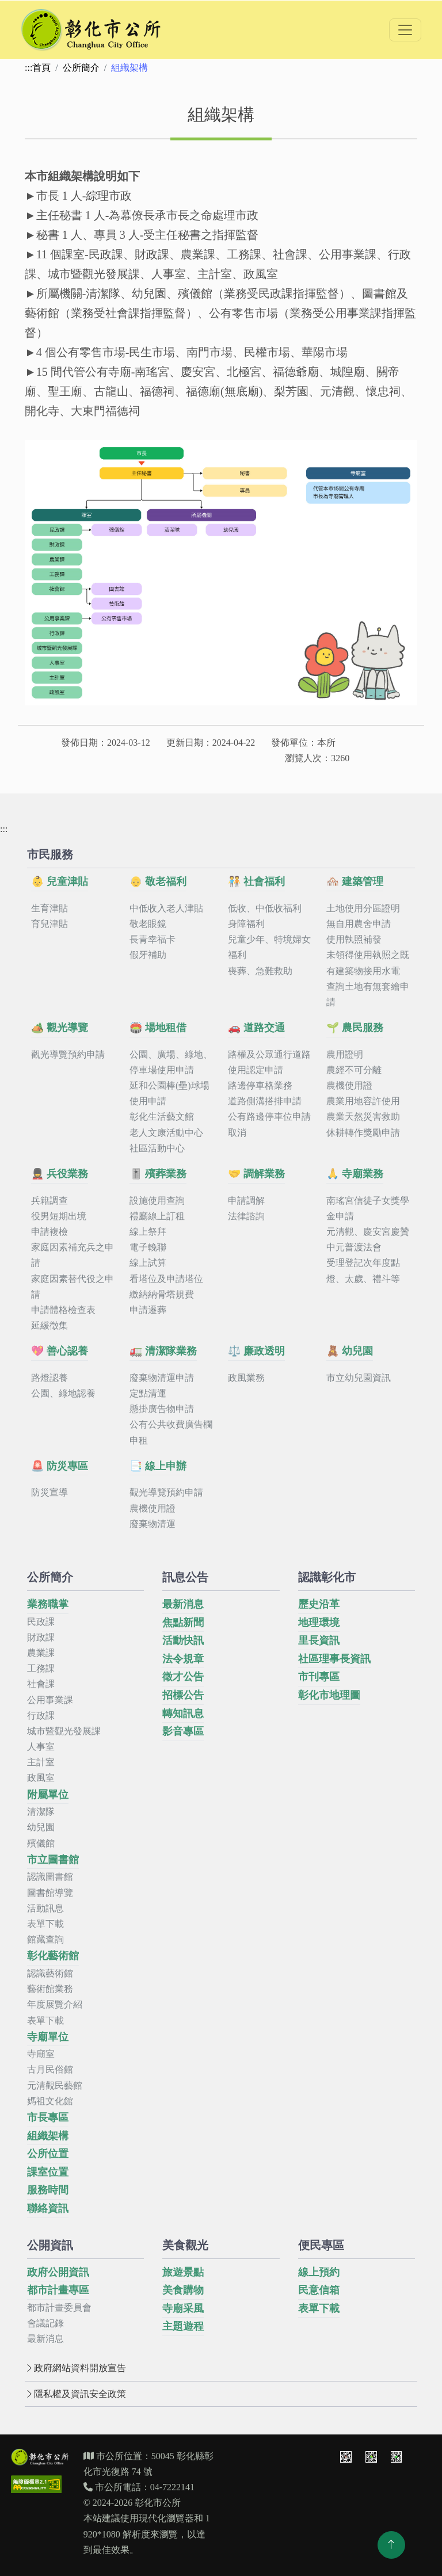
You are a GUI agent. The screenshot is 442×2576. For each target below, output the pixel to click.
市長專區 (47, 2117)
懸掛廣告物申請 (161, 1409)
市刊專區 (319, 1676)
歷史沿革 (319, 1604)
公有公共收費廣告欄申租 (170, 1432)
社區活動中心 (157, 1148)
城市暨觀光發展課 (64, 1731)
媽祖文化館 (50, 2101)
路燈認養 (49, 1378)
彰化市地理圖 (329, 1695)
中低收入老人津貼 (166, 908)
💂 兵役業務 (59, 1174)
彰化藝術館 (53, 1955)
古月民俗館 (50, 2069)
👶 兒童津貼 (59, 881)
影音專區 (183, 1731)
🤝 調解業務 (256, 1174)
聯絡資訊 (47, 2208)
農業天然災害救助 (363, 1116)
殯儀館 (41, 1843)
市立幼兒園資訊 (358, 1378)
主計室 (41, 1762)
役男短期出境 (58, 1216)
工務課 (41, 1668)
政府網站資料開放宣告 (75, 2368)
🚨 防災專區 (59, 1466)
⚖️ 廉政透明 (256, 1351)
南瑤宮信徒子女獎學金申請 (367, 1208)
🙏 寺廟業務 (354, 1174)
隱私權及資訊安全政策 (75, 2394)
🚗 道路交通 (256, 1027)
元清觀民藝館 (54, 2085)
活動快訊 (183, 1640)
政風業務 (246, 1378)
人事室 (41, 1746)
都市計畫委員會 (59, 2307)
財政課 (41, 1637)
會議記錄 (45, 2323)
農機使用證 (349, 1085)
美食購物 (183, 2290)
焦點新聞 (183, 1622)
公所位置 (47, 2153)
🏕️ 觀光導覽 (59, 1027)
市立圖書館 (53, 1859)
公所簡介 (81, 67)
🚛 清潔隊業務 (163, 1351)
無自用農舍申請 (358, 924)
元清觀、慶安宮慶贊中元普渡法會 (367, 1239)
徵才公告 (183, 1676)
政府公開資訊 (58, 2272)
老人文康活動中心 (166, 1133)
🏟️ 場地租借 (157, 1027)
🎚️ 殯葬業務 (157, 1174)
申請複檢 (49, 1232)
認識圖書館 (50, 1877)
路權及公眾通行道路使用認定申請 (269, 1062)
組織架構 (47, 2136)
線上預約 (319, 2272)
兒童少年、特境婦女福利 (269, 947)
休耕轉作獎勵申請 (363, 1133)
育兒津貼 (49, 924)
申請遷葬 (147, 1310)
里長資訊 (319, 1640)
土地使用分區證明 (363, 908)
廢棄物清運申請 (161, 1378)
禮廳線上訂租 (157, 1216)
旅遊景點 (183, 2272)
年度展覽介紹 (54, 2004)
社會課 (41, 1684)
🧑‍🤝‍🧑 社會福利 (256, 881)
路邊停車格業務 (260, 1085)
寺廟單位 (47, 2037)
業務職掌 (47, 1604)
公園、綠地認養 (63, 1393)
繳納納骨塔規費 (161, 1294)
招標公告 (183, 1695)
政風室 (41, 1778)
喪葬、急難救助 (260, 971)
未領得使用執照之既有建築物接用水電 (367, 962)
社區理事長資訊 (334, 1659)
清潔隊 (41, 1811)
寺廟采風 (183, 2308)
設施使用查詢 (157, 1200)
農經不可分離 (354, 1070)
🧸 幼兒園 (349, 1351)
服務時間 (47, 2190)
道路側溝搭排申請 (265, 1101)
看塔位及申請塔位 (166, 1279)
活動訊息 (45, 1908)
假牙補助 (147, 955)
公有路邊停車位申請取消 (269, 1124)
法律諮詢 (246, 1216)
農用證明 (344, 1054)
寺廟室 (41, 2054)
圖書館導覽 (50, 1893)
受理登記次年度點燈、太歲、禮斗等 (363, 1270)
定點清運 (147, 1393)
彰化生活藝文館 (161, 1116)
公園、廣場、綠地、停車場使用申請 (170, 1062)
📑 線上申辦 (157, 1466)
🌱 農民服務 (354, 1027)
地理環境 (319, 1622)
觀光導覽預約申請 (68, 1054)
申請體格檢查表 (63, 1310)
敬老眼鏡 (147, 924)
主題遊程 (183, 2326)
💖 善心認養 (59, 1351)
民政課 (41, 1622)
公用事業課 (50, 1700)
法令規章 (183, 1659)
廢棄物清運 (152, 1524)
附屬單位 (47, 1794)
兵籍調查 (49, 1200)
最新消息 (183, 1604)
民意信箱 (319, 2290)
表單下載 (45, 1924)
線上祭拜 (147, 1232)
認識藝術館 (50, 1973)
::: (28, 67)
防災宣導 (49, 1492)
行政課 (41, 1715)
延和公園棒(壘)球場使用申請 (169, 1093)
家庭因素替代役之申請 (72, 1286)
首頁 (41, 67)
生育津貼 (49, 908)
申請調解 (246, 1200)
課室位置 (47, 2172)
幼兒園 (41, 1827)
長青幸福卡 (152, 939)
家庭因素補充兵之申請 (72, 1255)
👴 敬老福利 (157, 881)
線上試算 (147, 1263)
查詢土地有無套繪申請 (367, 994)
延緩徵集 (49, 1325)
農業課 (41, 1653)
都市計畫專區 (58, 2290)
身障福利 (246, 924)
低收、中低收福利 (265, 908)
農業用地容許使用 (363, 1101)
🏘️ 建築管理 (354, 881)
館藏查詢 (45, 1939)
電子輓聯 (147, 1247)
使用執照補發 (354, 939)
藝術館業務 (50, 1989)
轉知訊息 (183, 1713)
